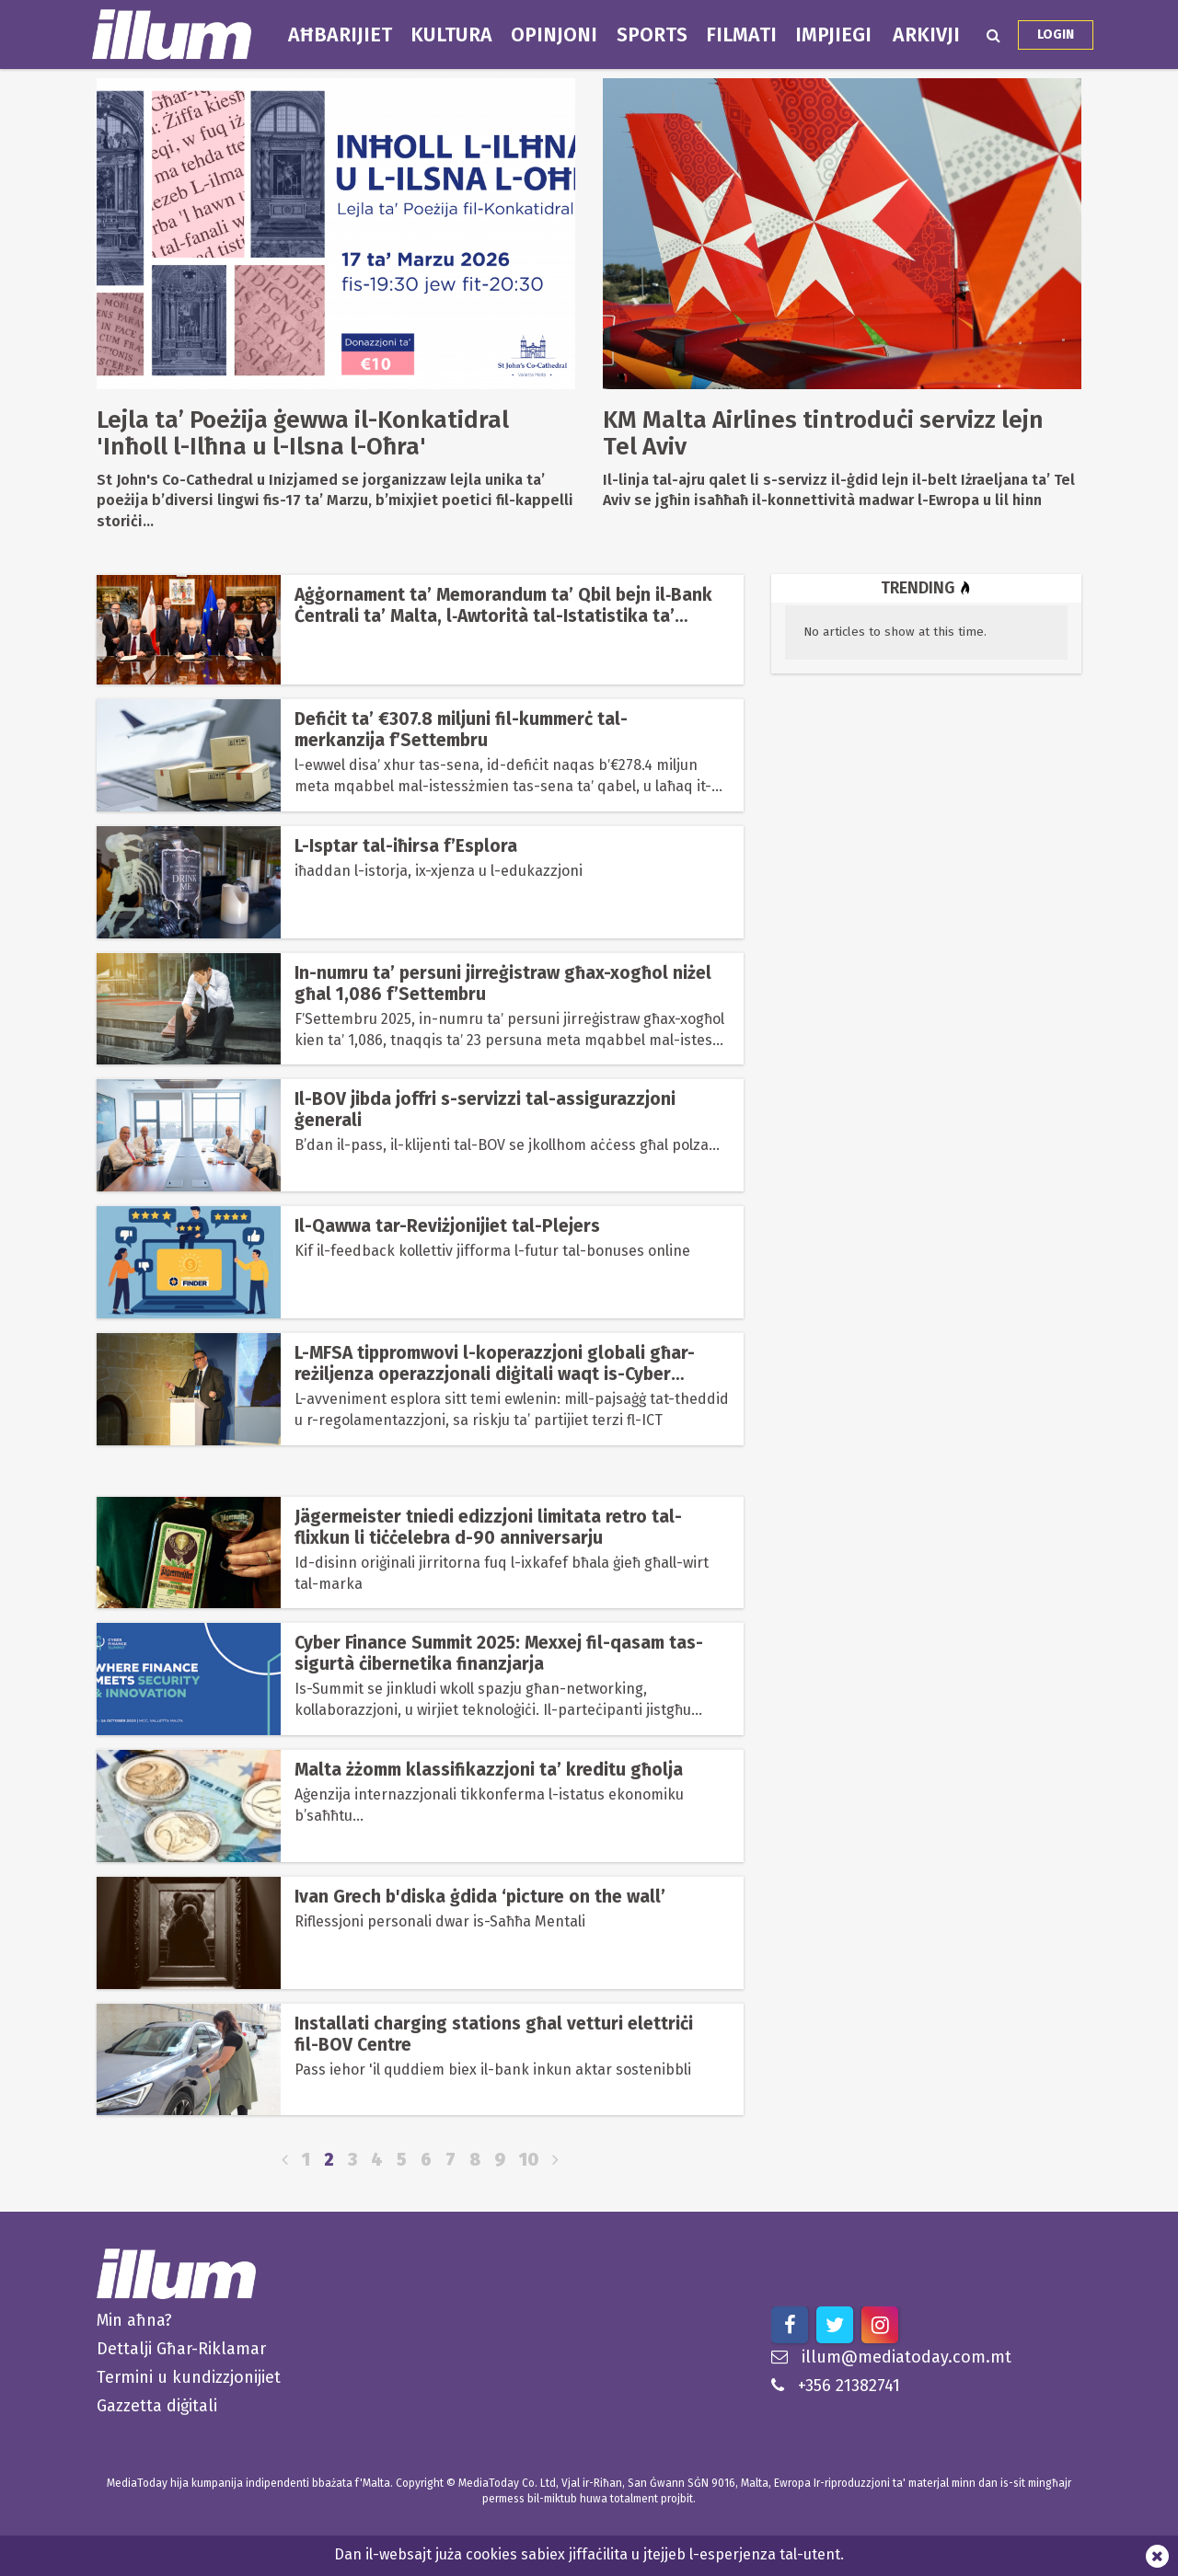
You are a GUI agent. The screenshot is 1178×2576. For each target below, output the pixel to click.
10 (528, 2159)
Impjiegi (833, 35)
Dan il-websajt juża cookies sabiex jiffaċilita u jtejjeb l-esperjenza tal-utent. (589, 2554)
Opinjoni (554, 35)
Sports (652, 35)
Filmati (741, 35)
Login (1055, 34)
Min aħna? (134, 2320)
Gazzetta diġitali (157, 2406)
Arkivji (926, 35)
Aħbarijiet (340, 35)
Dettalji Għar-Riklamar (181, 2349)
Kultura (451, 35)
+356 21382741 (835, 2385)
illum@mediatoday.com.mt (891, 2357)
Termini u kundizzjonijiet (189, 2377)
